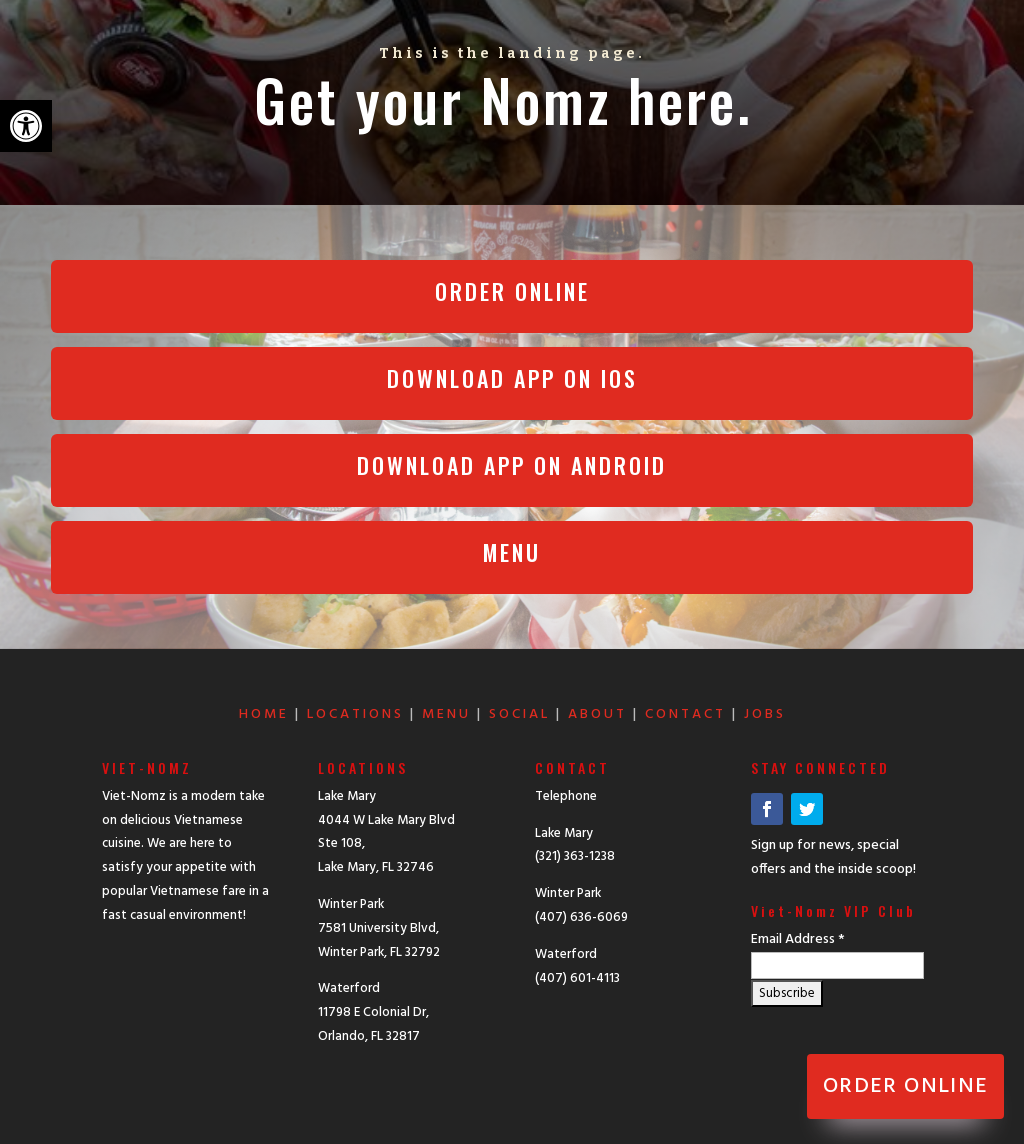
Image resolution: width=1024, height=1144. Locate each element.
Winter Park (568, 893)
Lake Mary (564, 833)
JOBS (765, 714)
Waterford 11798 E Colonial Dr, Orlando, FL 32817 (373, 1012)
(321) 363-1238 (575, 856)
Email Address (798, 939)
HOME (264, 714)
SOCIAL (519, 714)
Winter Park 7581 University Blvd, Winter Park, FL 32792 (379, 928)
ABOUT (597, 714)
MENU (446, 714)
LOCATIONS (355, 714)
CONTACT (685, 714)
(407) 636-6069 (581, 917)
